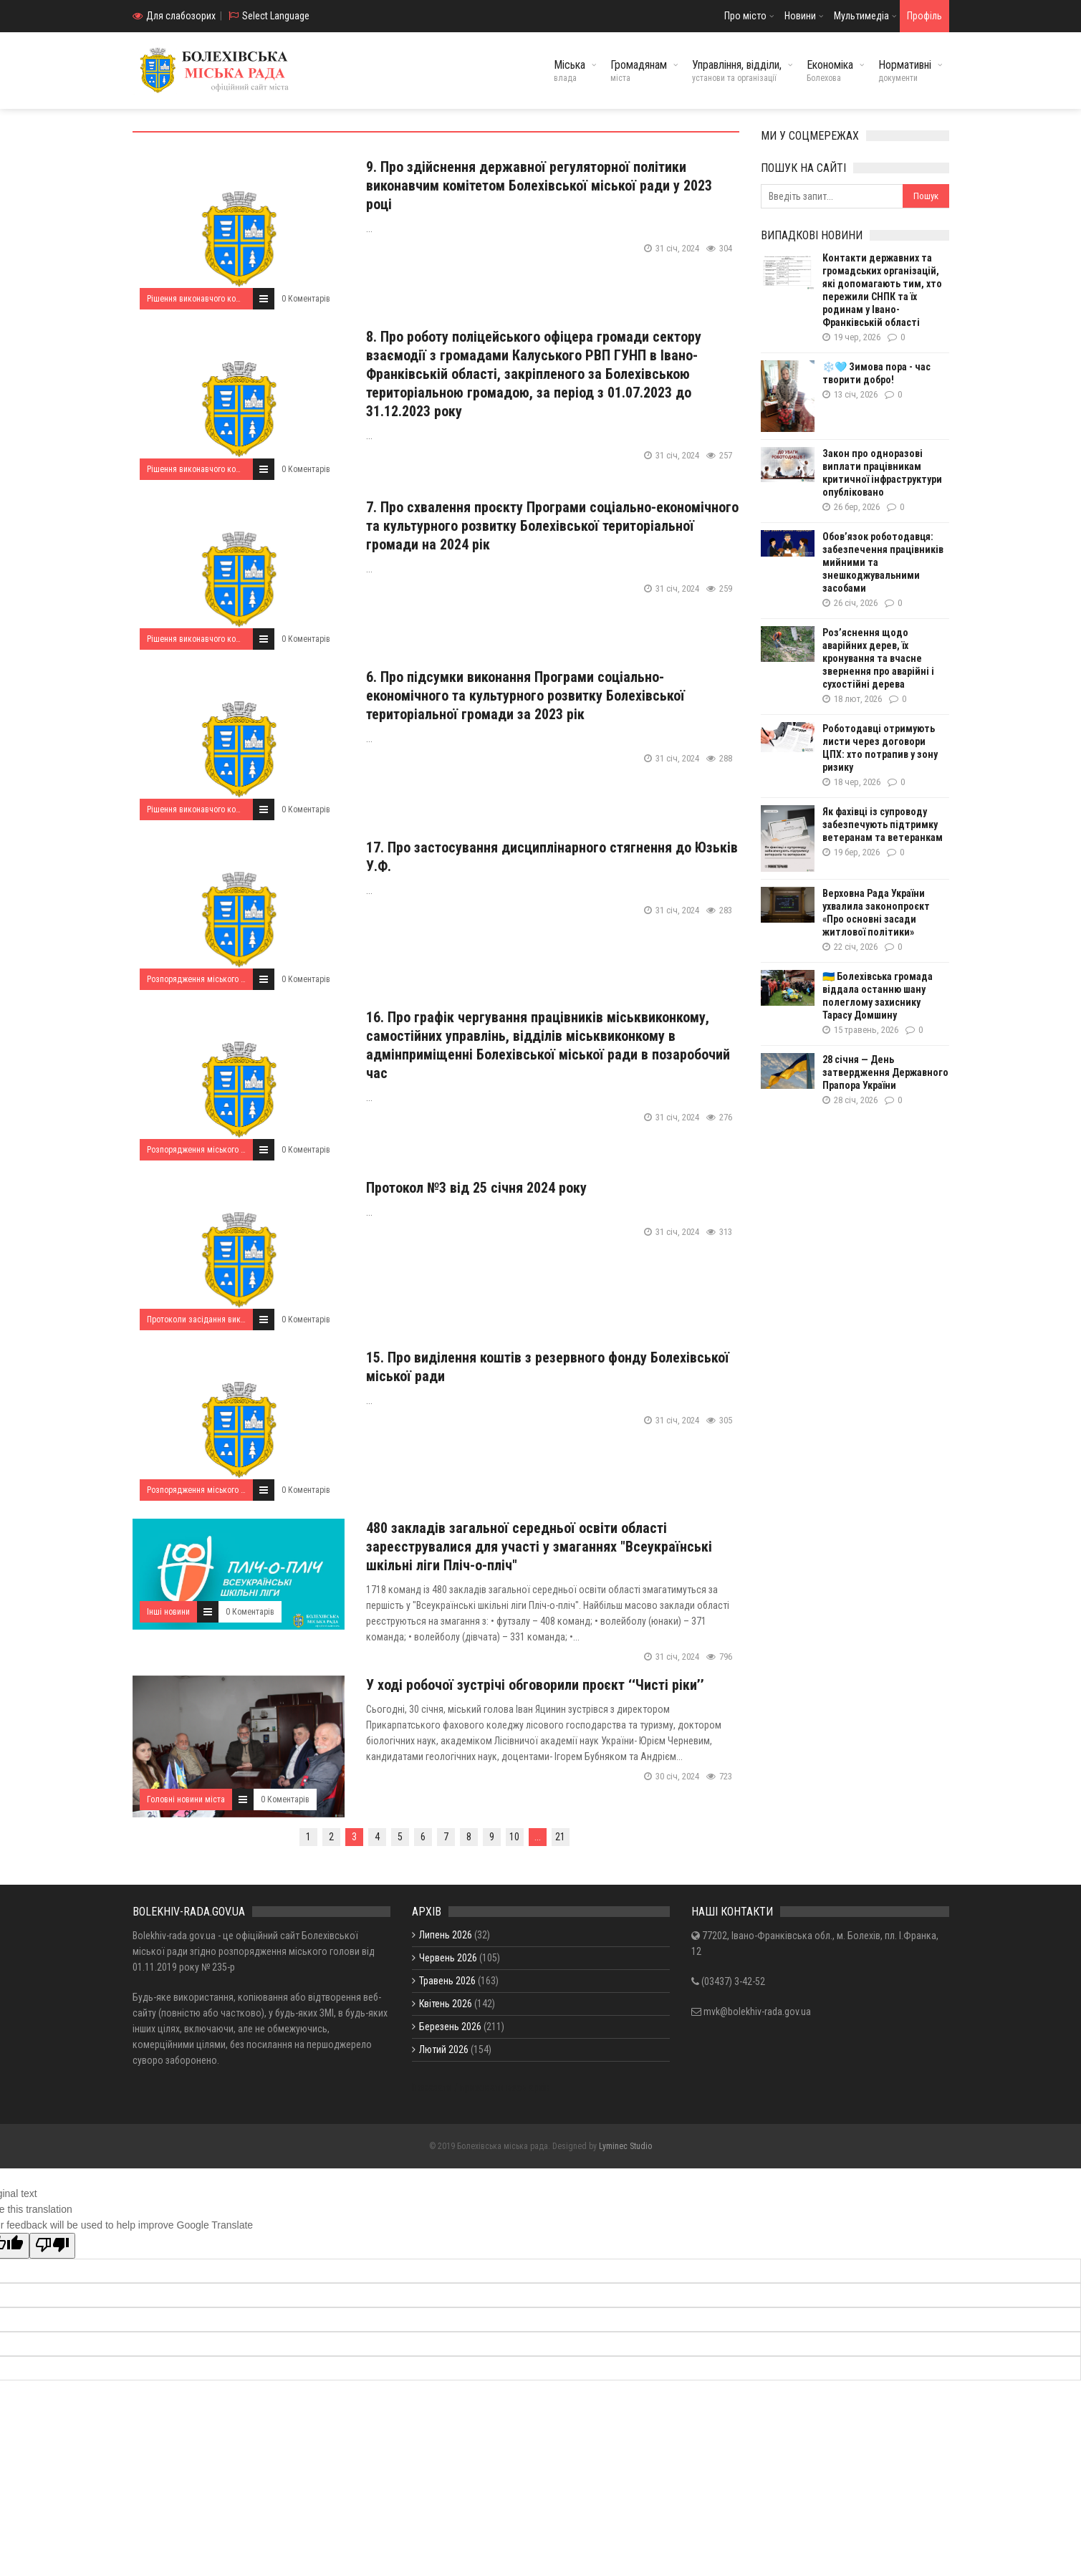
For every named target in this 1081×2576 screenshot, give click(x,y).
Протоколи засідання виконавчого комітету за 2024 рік (248, 1320)
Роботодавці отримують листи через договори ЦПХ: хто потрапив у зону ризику (880, 748)
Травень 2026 (447, 1980)
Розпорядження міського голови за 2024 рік (228, 979)
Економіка (830, 71)
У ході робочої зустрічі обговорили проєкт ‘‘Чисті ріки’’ (535, 1684)
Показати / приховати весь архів (481, 2087)
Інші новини (168, 1612)
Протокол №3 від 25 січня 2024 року (476, 1187)
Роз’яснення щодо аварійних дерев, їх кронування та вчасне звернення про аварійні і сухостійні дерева (878, 658)
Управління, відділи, (737, 71)
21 (560, 1836)
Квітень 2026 (445, 2003)
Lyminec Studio (625, 2146)
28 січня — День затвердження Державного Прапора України (885, 1072)
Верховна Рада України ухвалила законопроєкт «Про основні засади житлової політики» (876, 913)
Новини (800, 15)
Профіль (924, 15)
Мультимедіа (861, 15)
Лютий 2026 (444, 2049)
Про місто (745, 15)
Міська (569, 71)
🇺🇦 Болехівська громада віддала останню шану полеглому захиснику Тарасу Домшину (877, 996)
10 (514, 1836)
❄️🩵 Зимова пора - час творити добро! (876, 373)
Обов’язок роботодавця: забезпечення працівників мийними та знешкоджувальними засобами (882, 562)
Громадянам (638, 71)
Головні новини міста (186, 1799)
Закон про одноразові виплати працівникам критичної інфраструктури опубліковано (882, 473)
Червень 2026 (448, 1958)
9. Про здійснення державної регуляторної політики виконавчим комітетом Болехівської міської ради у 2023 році (539, 185)
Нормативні (904, 71)
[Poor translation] (52, 2246)
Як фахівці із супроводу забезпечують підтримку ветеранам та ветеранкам (882, 824)
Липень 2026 (445, 1935)
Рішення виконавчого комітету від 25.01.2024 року (239, 299)
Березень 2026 (450, 2026)
